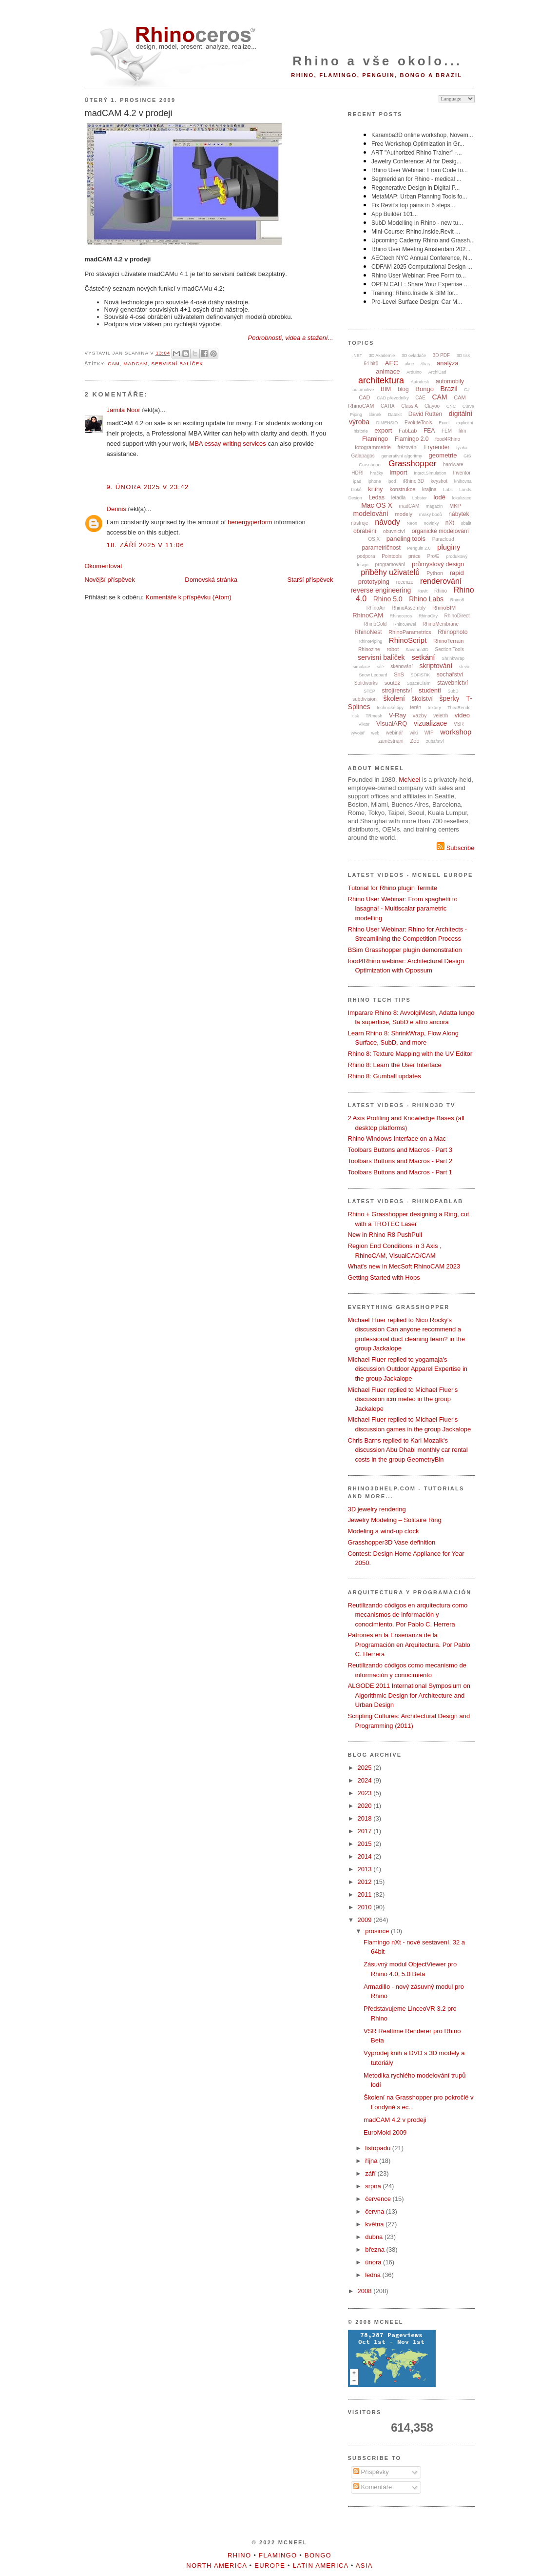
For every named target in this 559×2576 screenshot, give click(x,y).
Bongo (424, 389)
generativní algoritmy (401, 456)
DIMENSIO (387, 422)
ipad (357, 481)
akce (409, 363)
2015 (366, 1843)
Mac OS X (376, 505)
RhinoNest (368, 632)
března (375, 2249)
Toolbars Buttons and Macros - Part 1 (400, 1172)
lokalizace (462, 497)
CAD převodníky (393, 398)
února (374, 2262)
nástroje (359, 523)
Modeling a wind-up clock (383, 1531)
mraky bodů (430, 514)
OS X (374, 539)
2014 (366, 1856)
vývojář (358, 733)
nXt (449, 522)
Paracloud (443, 539)
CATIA (388, 406)
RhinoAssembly (408, 608)
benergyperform (250, 522)
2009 (366, 1919)
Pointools (392, 556)
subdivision (364, 699)
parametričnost (381, 547)
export (383, 430)
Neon (411, 523)
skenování (401, 666)
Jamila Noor (123, 410)
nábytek (458, 514)
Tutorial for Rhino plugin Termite (393, 888)
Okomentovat (103, 566)
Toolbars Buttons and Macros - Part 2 (400, 1161)
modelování (370, 513)
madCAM (135, 363)
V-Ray (397, 715)
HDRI (357, 473)
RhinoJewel (404, 624)
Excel (444, 422)
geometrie (443, 455)
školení (394, 698)
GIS (467, 456)
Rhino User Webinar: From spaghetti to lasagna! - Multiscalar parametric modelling (403, 908)
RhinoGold (375, 624)
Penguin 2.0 (418, 548)
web (375, 733)
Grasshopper (412, 463)
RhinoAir (375, 608)
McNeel (409, 779)
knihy (375, 489)
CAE (420, 397)
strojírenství (397, 690)
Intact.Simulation (430, 473)
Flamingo (375, 438)
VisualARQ (391, 723)
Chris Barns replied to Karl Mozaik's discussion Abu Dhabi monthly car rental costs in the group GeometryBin (408, 1450)
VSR (459, 724)
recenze (405, 582)
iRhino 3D (413, 481)
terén (415, 707)
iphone (374, 481)
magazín (434, 506)
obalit (466, 523)
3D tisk (463, 355)
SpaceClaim (419, 683)
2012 (366, 1881)
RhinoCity (428, 616)
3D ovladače (414, 355)
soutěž (392, 683)
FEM (447, 431)
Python (434, 573)
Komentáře (372, 2487)
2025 (366, 1767)
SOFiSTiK (420, 675)
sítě (380, 666)
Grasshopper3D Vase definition (392, 1542)
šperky (449, 698)
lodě (439, 497)
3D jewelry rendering (377, 1509)
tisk (355, 715)
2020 (366, 1805)
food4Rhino (447, 439)
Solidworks (366, 683)
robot (392, 649)
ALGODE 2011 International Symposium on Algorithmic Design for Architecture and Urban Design (409, 1695)
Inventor (462, 473)
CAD (364, 397)
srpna (374, 2186)
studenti (430, 690)
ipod (391, 481)
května (375, 2224)
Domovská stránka (211, 579)
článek (375, 414)
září (371, 2173)
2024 (366, 1780)
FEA (429, 430)
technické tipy (390, 707)
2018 (366, 1818)
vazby (420, 715)
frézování (408, 447)
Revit (423, 591)
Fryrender (436, 447)
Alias (425, 363)
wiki (413, 732)
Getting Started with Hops (384, 1277)
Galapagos (362, 455)
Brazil (449, 389)
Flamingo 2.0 (411, 439)
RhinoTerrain (448, 641)
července (378, 2198)
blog (403, 389)
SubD (453, 691)
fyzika (461, 447)
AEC (391, 363)
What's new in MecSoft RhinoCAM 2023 (404, 1266)
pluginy (449, 547)
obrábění (364, 531)
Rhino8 (457, 599)
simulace (361, 666)
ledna (373, 2275)
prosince (378, 1931)
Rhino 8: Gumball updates (384, 1076)
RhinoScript (408, 640)
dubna (375, 2236)
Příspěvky (371, 2472)
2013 (366, 1869)
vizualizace (430, 723)
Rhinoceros (401, 616)
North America (216, 2565)
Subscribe (455, 848)
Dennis (116, 509)
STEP (369, 691)
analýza (448, 363)
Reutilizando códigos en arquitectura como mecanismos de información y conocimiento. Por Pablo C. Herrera (408, 1615)
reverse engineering (380, 590)
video (462, 715)
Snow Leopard (373, 675)
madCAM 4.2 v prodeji (129, 113)
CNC (451, 406)
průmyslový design (438, 564)
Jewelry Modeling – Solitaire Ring (395, 1520)
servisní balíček (177, 363)
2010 (366, 1907)
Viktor (363, 724)
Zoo (415, 741)
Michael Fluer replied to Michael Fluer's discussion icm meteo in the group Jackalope (403, 1399)
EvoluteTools (418, 422)
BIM (386, 389)
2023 (366, 1793)
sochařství (450, 674)
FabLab (408, 431)
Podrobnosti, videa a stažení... (290, 337)
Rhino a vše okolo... (377, 61)
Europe (269, 2565)
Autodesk (420, 381)
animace (388, 371)
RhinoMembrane (441, 624)
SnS (399, 674)
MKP (455, 506)
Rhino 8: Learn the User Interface (395, 1065)
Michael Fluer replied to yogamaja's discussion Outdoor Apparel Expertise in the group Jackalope (408, 1369)
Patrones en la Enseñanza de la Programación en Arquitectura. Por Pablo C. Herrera (409, 1644)
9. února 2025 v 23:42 (148, 487)
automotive (363, 389)
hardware (453, 464)
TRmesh (374, 715)
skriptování (436, 666)
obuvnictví (394, 531)
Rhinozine (369, 649)
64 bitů (371, 363)
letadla (398, 497)
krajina (429, 489)
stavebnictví (452, 682)
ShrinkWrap (453, 658)
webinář (394, 732)
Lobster (419, 497)
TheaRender (459, 707)
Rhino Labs (426, 599)
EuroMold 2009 (385, 2132)
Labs (448, 489)
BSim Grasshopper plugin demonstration (405, 949)
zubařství (435, 741)
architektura (381, 380)
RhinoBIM (444, 608)
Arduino (414, 372)
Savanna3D (416, 649)
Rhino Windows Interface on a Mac (397, 1138)
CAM (114, 363)
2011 (366, 1894)
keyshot (439, 481)
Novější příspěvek (110, 579)
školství (421, 698)
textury (434, 707)
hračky (376, 473)
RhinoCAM (367, 615)
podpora (366, 556)
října (372, 2160)
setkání (423, 657)
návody (387, 522)
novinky (431, 523)
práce (414, 556)
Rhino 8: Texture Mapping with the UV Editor (410, 1053)
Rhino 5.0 (388, 599)
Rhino (440, 591)
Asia (364, 2565)
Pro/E (433, 556)
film (462, 431)
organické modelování (440, 531)
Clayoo (432, 406)
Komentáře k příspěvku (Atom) (188, 597)
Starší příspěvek (310, 579)
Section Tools (449, 649)
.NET (357, 355)
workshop (455, 732)
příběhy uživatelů (390, 572)
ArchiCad (437, 372)
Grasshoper (370, 464)
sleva (464, 666)
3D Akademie (382, 355)
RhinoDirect (457, 615)
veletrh (440, 715)
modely (403, 514)
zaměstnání (391, 741)
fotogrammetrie (373, 447)
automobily (450, 381)
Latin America (320, 2565)
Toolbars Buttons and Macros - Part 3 (400, 1149)
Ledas (376, 497)
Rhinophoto (452, 632)
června (375, 2211)
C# (467, 389)
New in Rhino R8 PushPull (385, 1234)
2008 (366, 2291)
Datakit (395, 414)
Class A (409, 406)
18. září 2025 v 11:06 (146, 545)
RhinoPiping (371, 641)
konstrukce (402, 489)
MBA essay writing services (227, 443)
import (398, 472)
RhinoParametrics (409, 632)
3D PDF (441, 355)
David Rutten (425, 414)
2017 (366, 1831)
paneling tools (405, 538)
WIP (429, 732)
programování (390, 564)
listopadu (378, 2148)
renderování (441, 581)
